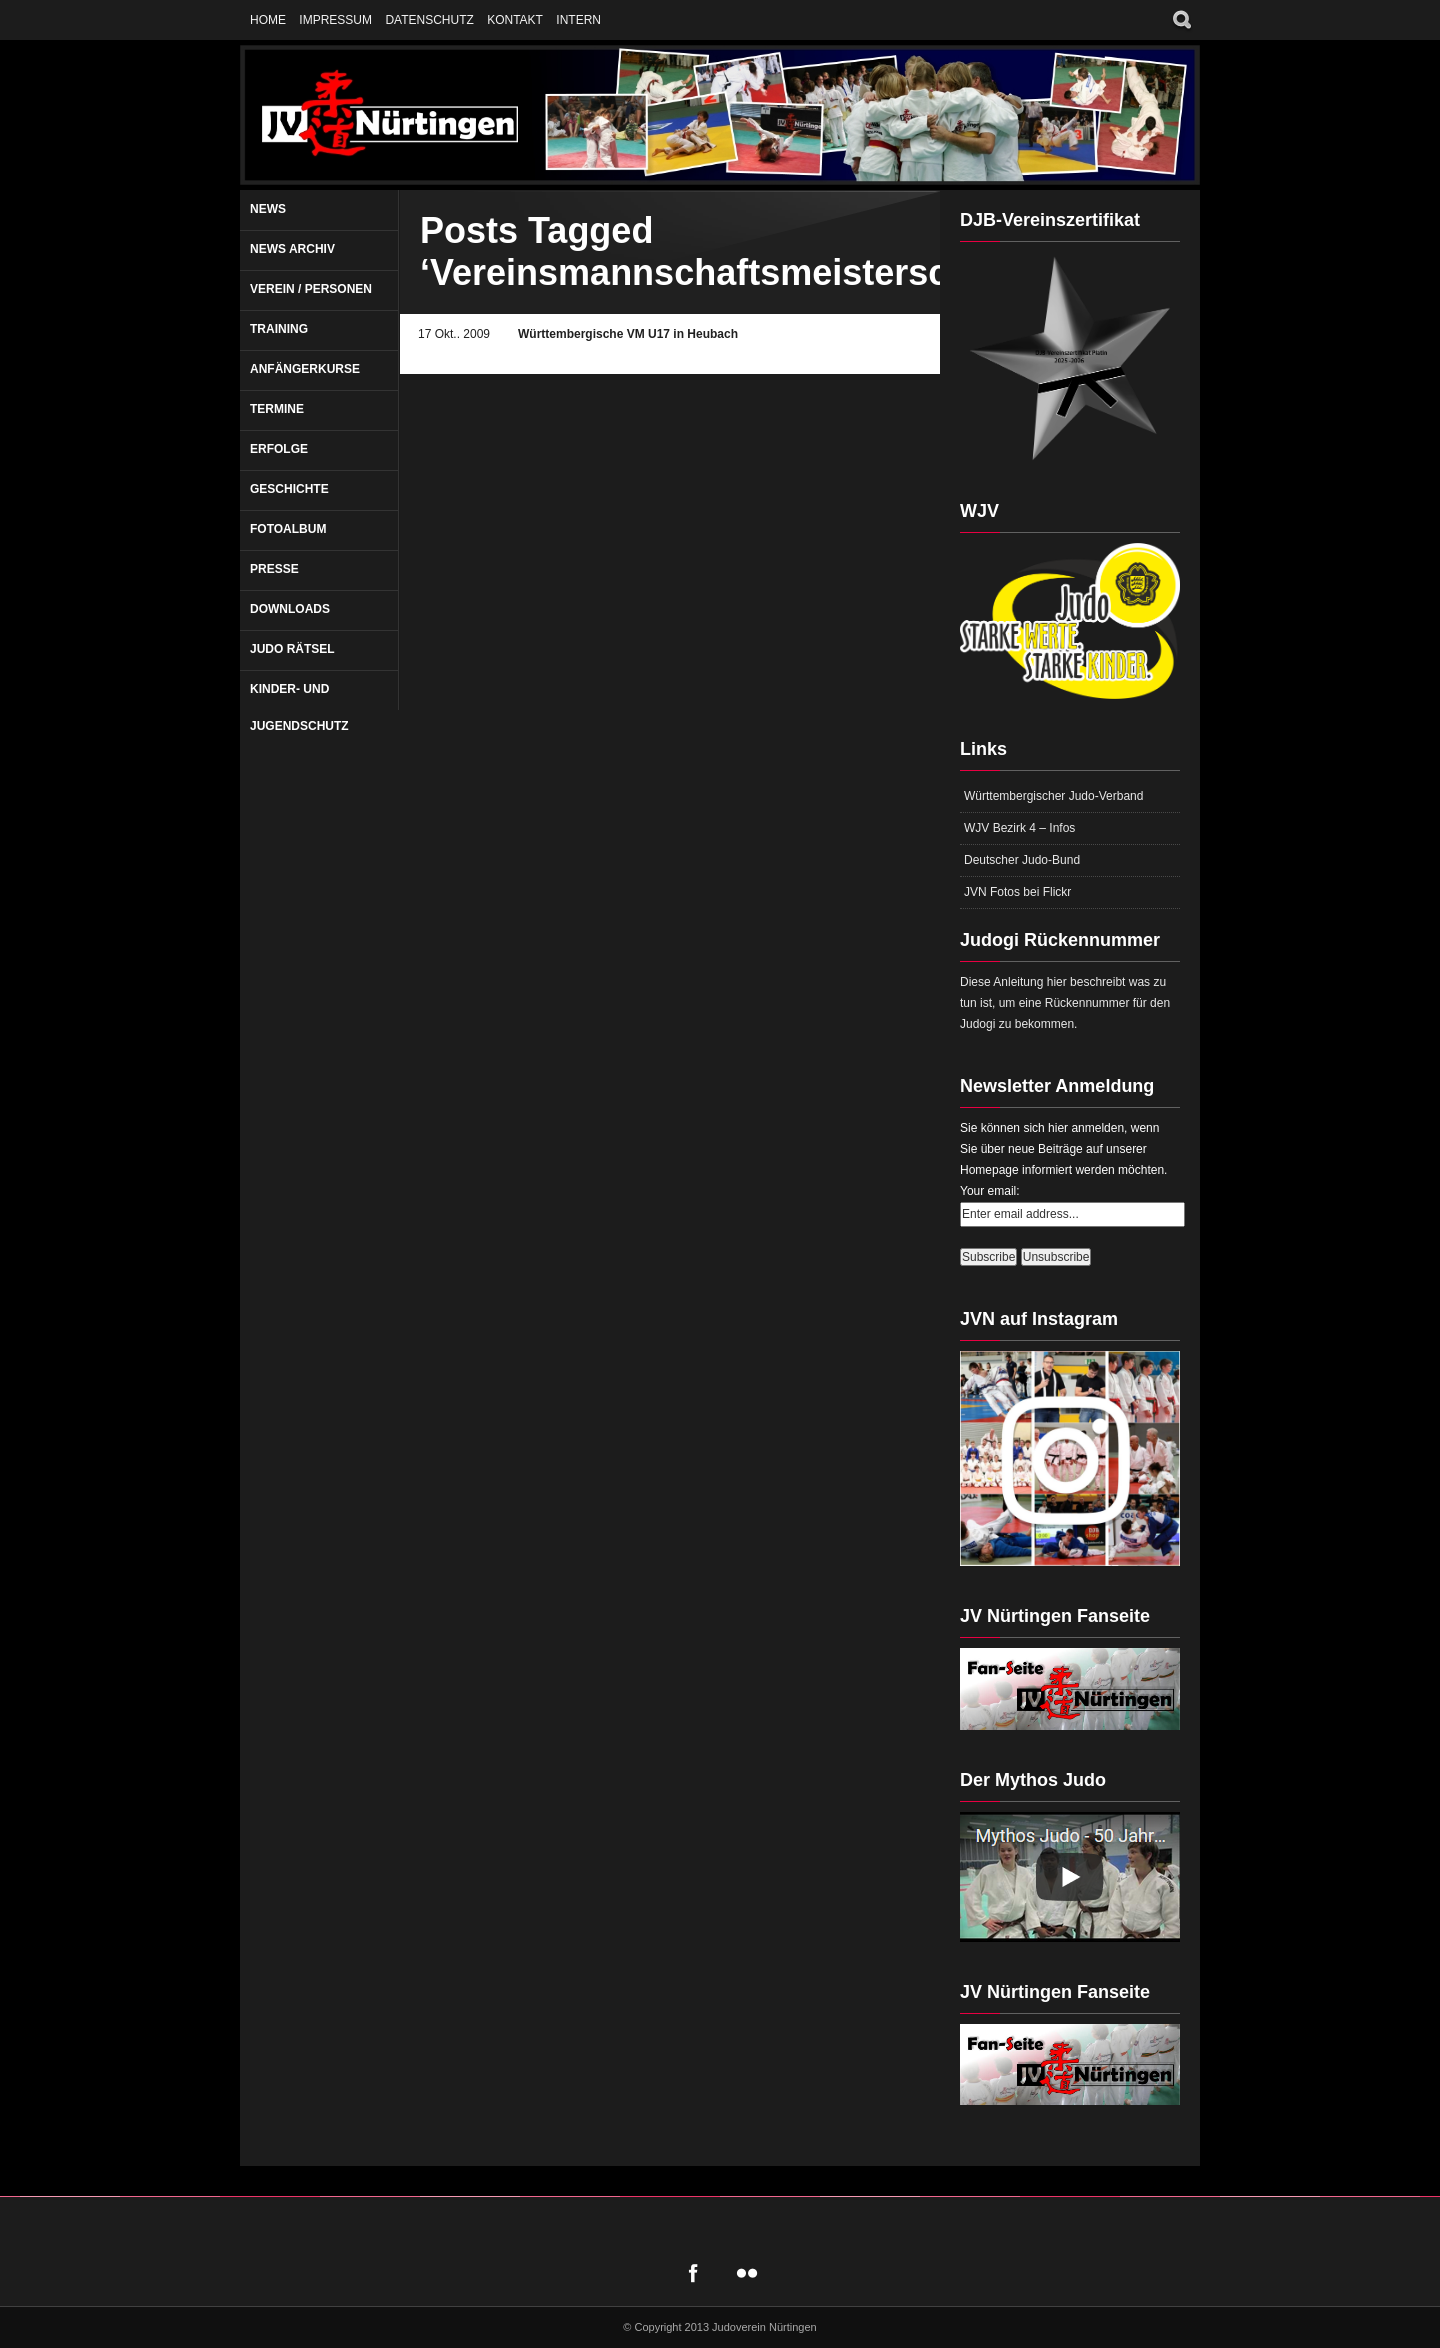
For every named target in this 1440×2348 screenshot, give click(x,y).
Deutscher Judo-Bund (1022, 860)
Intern (578, 20)
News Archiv (292, 249)
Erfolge (279, 449)
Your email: (990, 1191)
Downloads (290, 609)
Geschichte (289, 489)
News (268, 209)
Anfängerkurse (305, 369)
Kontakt (515, 20)
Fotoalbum (288, 529)
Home (268, 20)
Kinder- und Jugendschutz (299, 707)
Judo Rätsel (292, 649)
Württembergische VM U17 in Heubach (628, 334)
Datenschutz (429, 20)
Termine (277, 409)
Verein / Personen (311, 289)
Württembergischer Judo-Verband (1053, 796)
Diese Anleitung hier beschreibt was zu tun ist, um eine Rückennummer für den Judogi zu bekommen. (1065, 1003)
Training (279, 329)
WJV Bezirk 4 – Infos (1019, 828)
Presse (274, 569)
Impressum (335, 20)
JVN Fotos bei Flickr (1017, 892)
